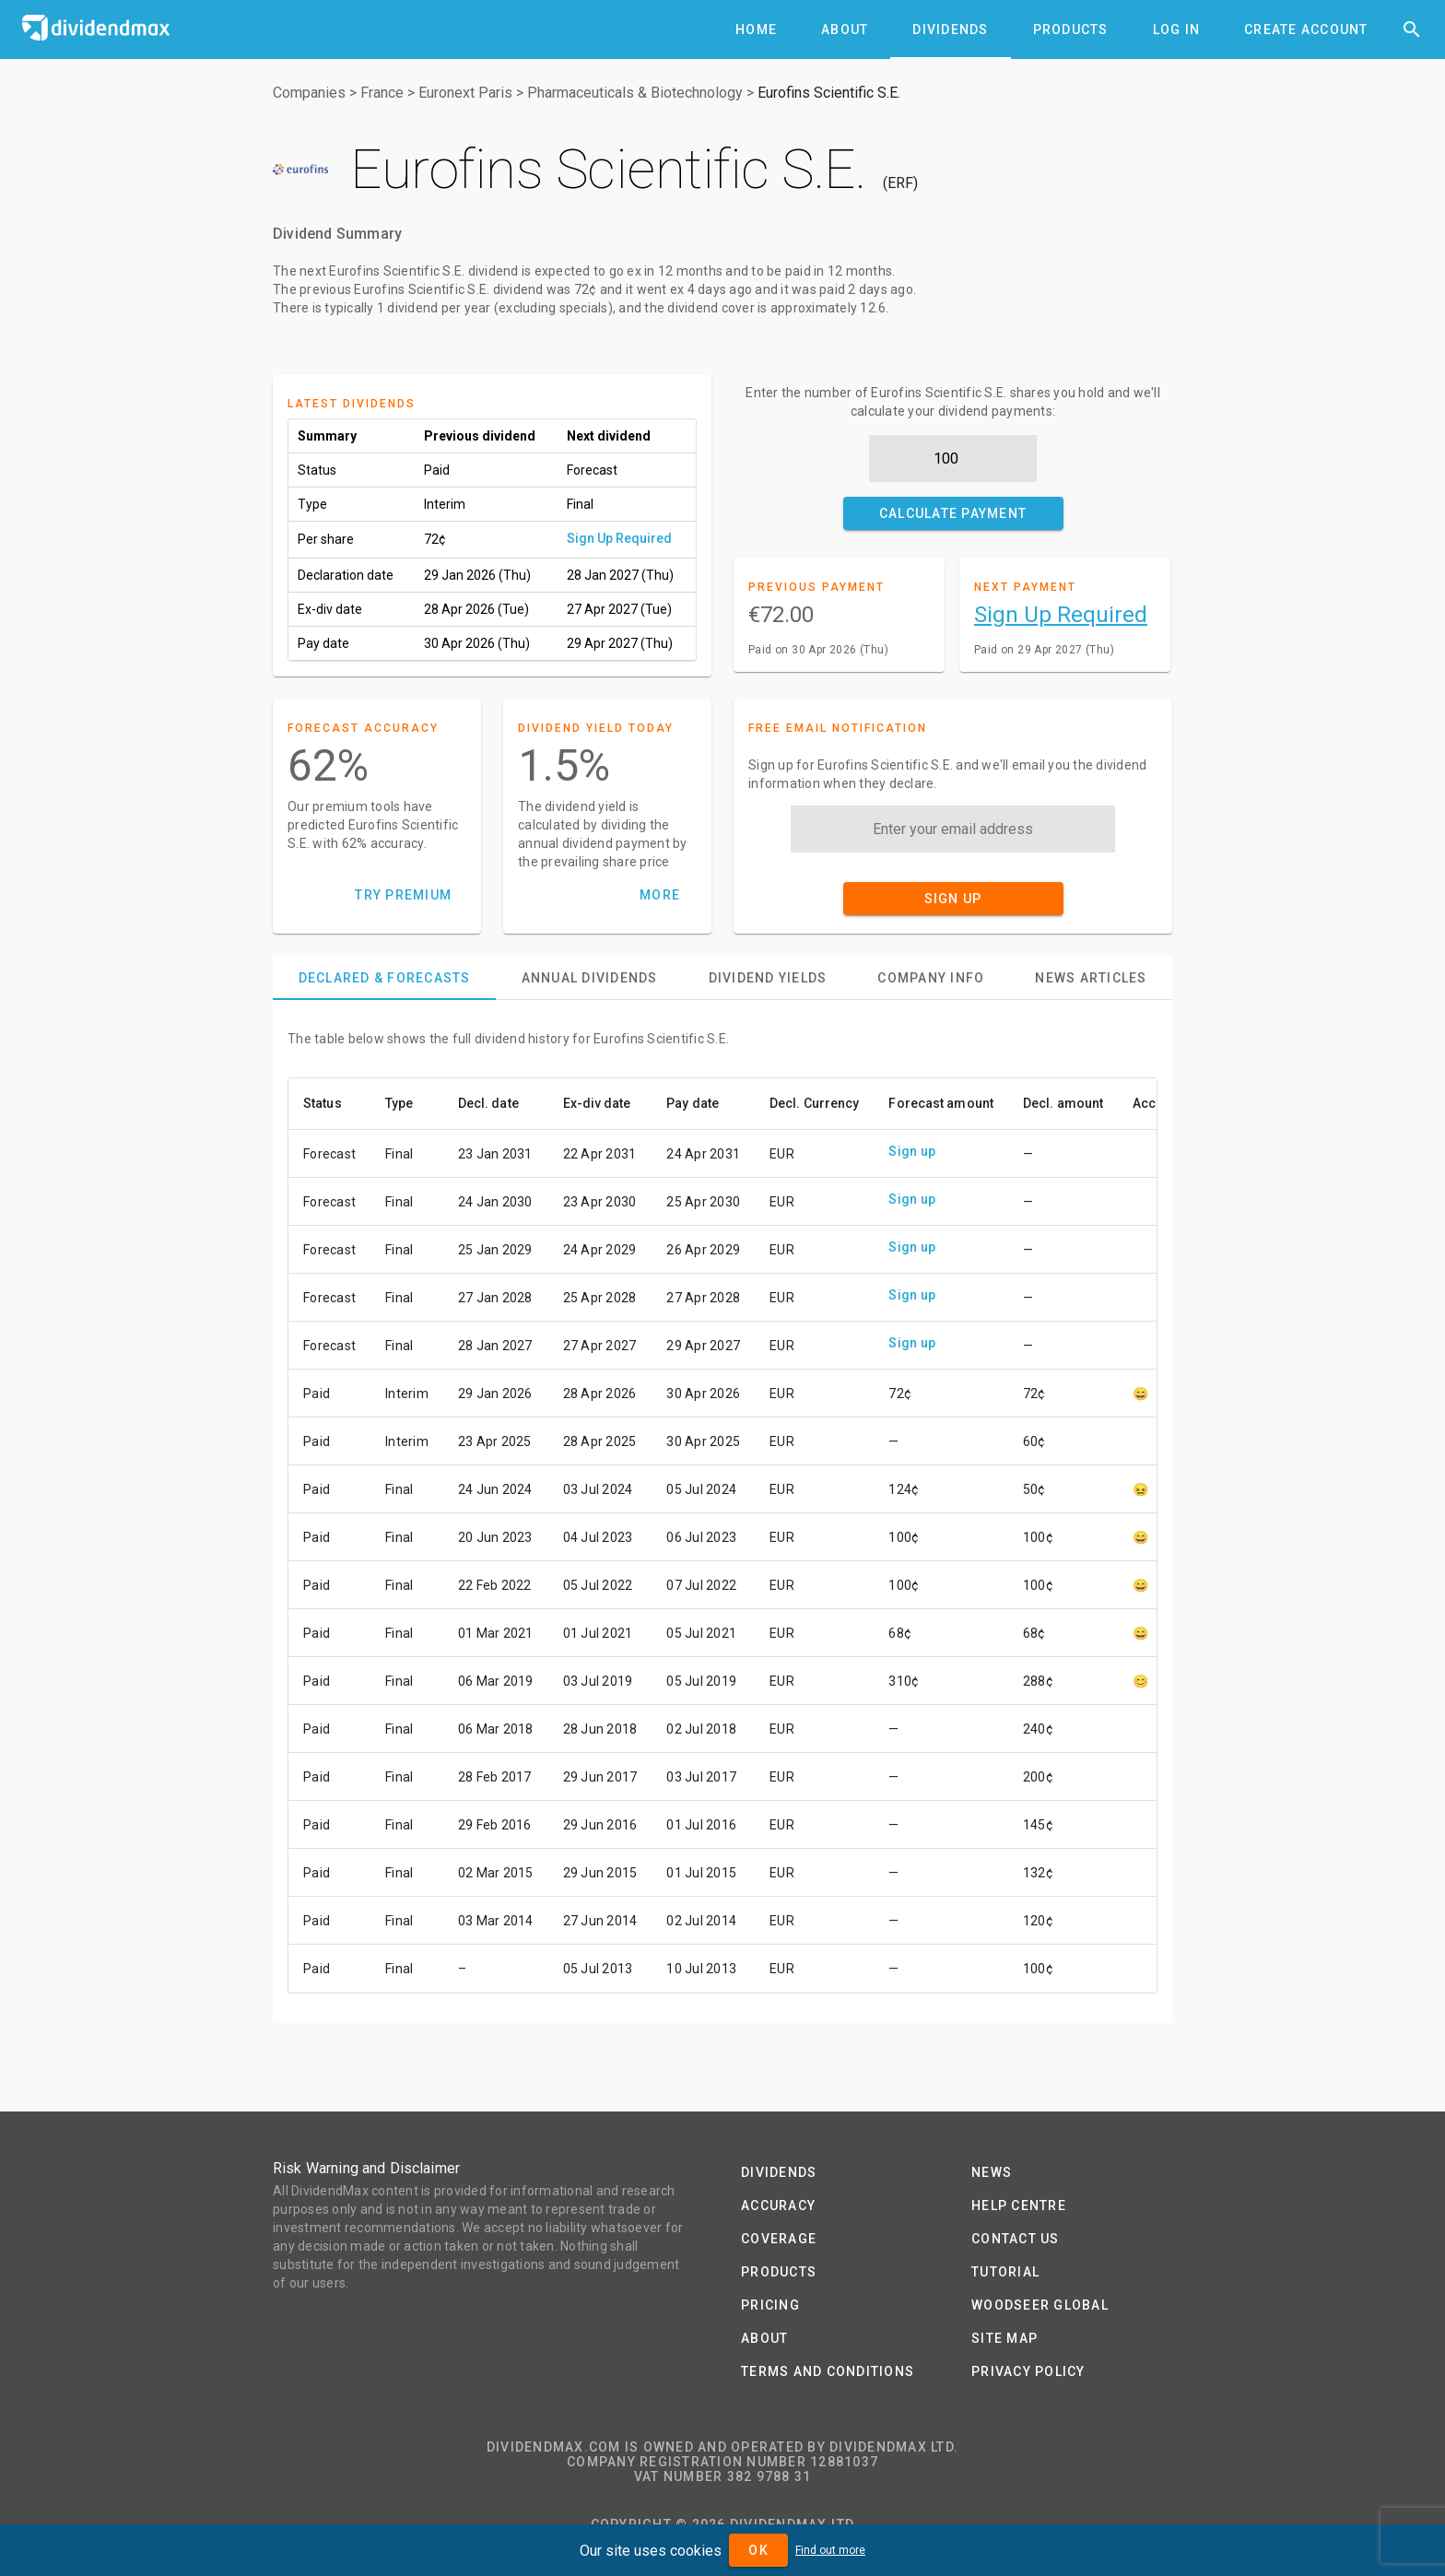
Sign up (911, 1151)
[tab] (756, 29)
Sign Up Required (619, 538)
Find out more (830, 2550)
